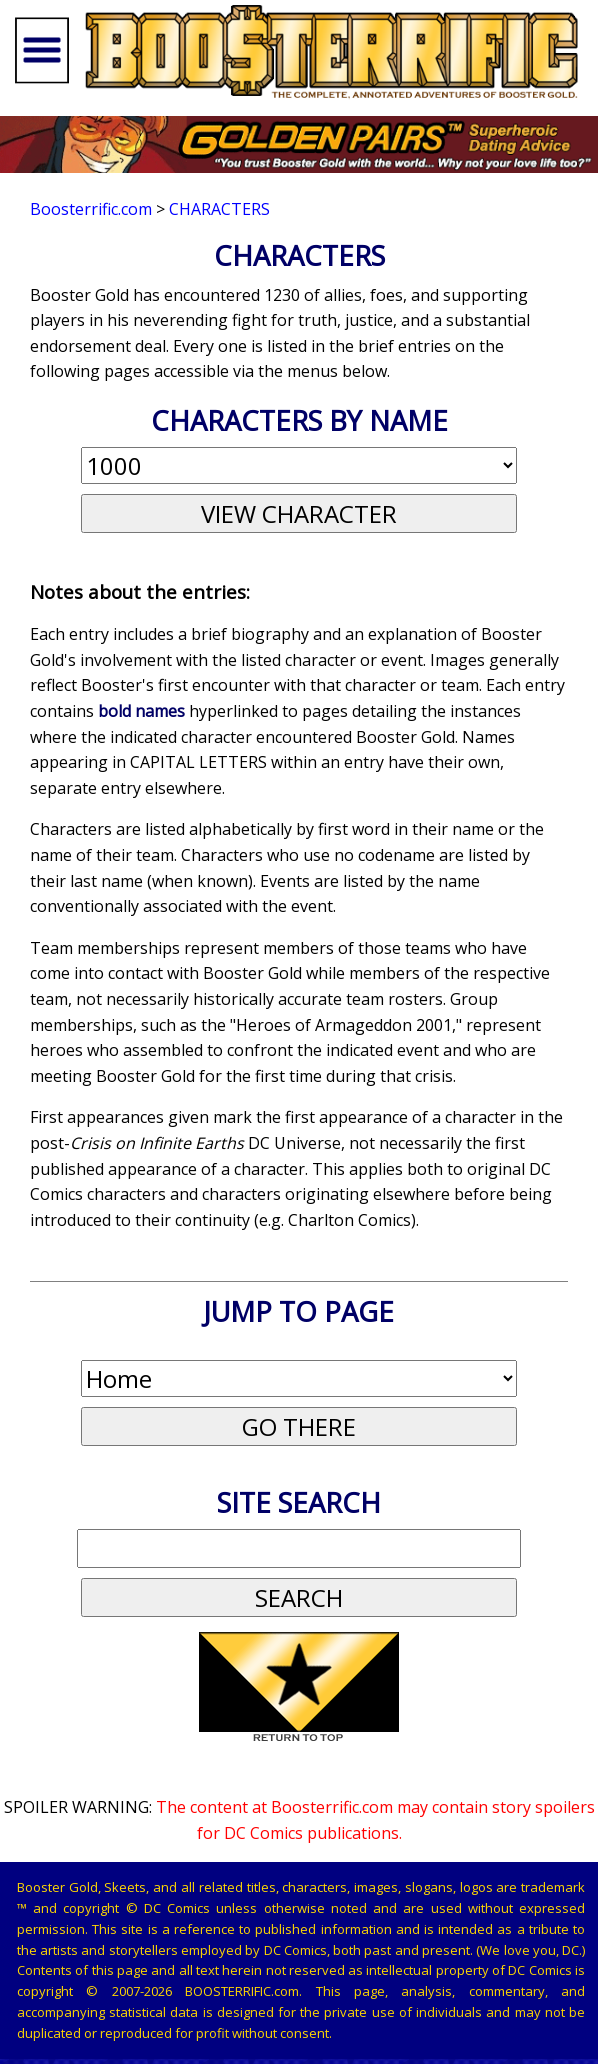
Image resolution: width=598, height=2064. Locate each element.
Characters (219, 209)
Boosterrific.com (91, 209)
